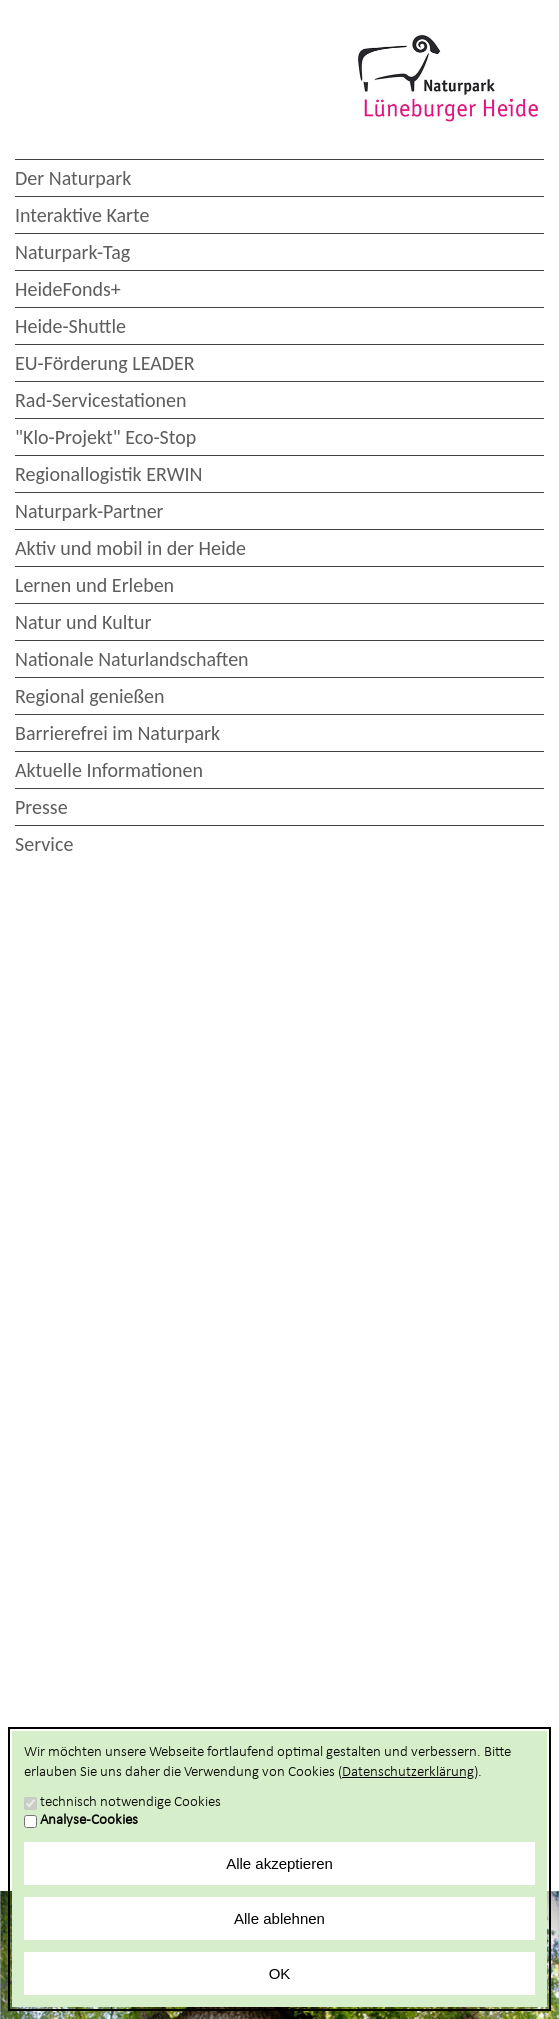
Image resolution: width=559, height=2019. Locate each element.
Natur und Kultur (83, 622)
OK (280, 1973)
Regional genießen (89, 696)
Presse (41, 807)
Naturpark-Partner (89, 511)
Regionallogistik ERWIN (108, 474)
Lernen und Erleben (94, 585)
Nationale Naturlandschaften (132, 659)
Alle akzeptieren (279, 1863)
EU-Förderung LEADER (105, 363)
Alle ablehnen (279, 1918)
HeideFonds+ (68, 289)
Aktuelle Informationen (109, 770)
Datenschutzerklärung (408, 1772)
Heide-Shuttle (70, 326)
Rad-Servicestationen (101, 400)
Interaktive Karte (82, 215)
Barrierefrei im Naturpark (117, 733)
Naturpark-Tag (72, 252)
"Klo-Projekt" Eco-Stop (105, 437)
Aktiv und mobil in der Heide (130, 548)
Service (44, 844)
